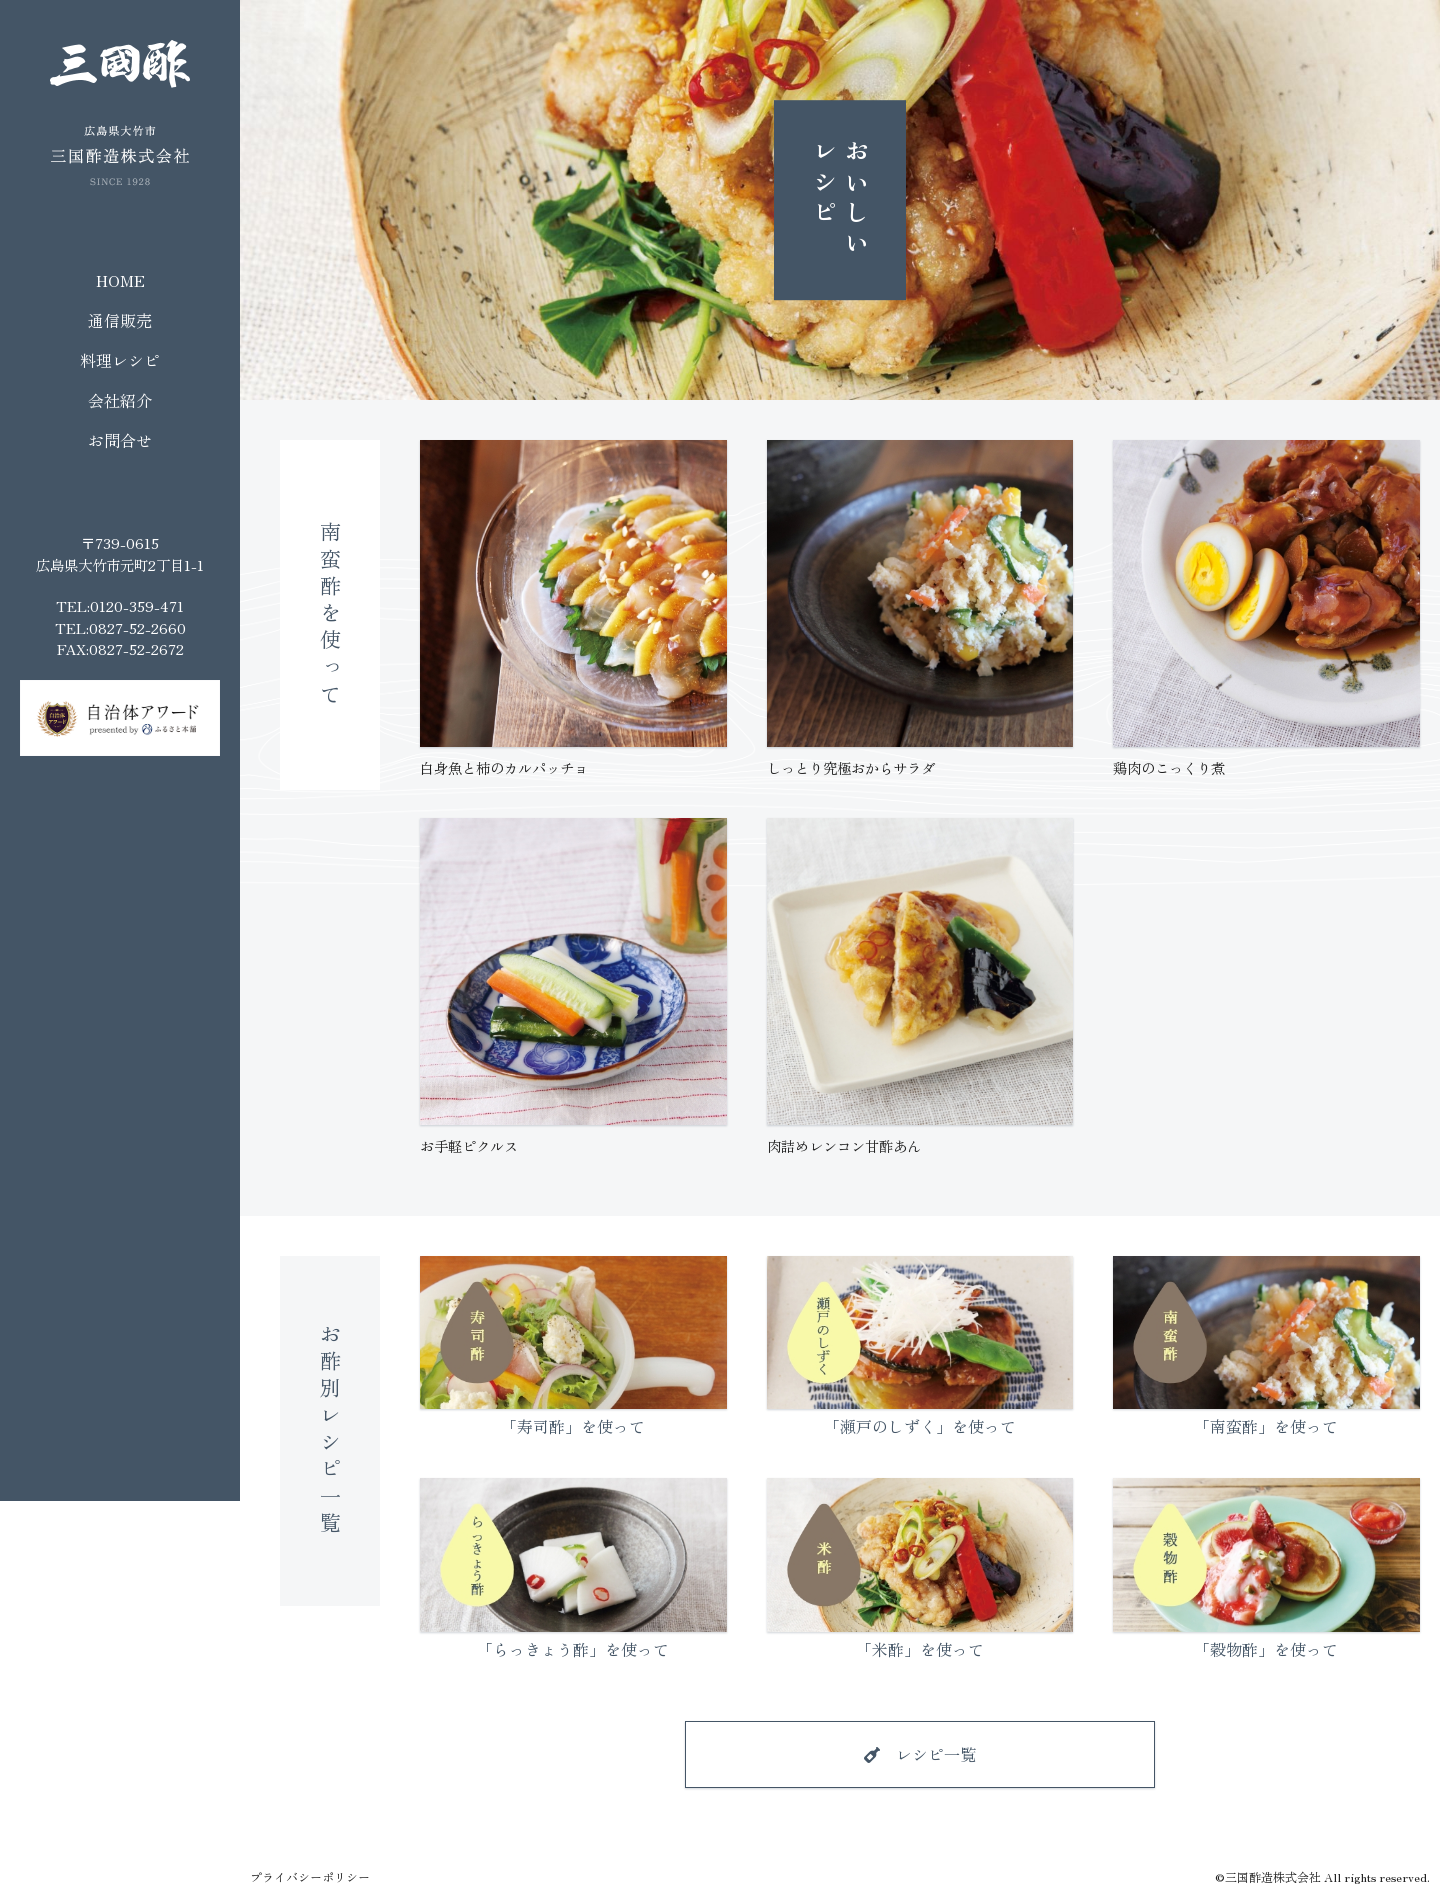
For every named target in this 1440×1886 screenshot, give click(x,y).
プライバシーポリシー (310, 1876)
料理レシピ (120, 360)
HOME (120, 280)
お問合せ (120, 440)
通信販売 (120, 320)
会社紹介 (120, 400)
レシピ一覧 (936, 1754)
